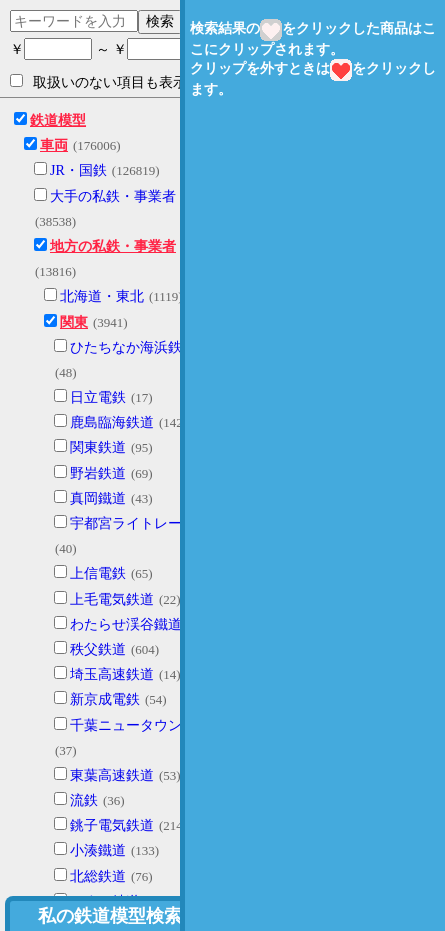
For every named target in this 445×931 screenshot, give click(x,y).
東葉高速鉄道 (112, 775)
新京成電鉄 (105, 699)
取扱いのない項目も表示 (98, 82)
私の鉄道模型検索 (110, 916)
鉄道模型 (58, 120)
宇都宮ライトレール (133, 523)
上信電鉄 (98, 573)
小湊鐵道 (98, 850)
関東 (74, 322)
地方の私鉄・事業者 (113, 246)
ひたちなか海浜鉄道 (133, 347)
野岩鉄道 (98, 473)
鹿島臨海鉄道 (112, 422)
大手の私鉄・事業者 (113, 196)
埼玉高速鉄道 (112, 674)
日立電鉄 (98, 397)
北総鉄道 (98, 876)
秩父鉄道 (98, 649)
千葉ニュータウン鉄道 (140, 725)
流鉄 (84, 800)
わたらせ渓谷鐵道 (126, 624)
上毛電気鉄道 (112, 599)
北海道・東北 (102, 296)
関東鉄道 (98, 447)
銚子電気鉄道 (112, 825)
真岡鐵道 (98, 498)
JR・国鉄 (78, 170)
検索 (160, 21)
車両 (54, 145)
